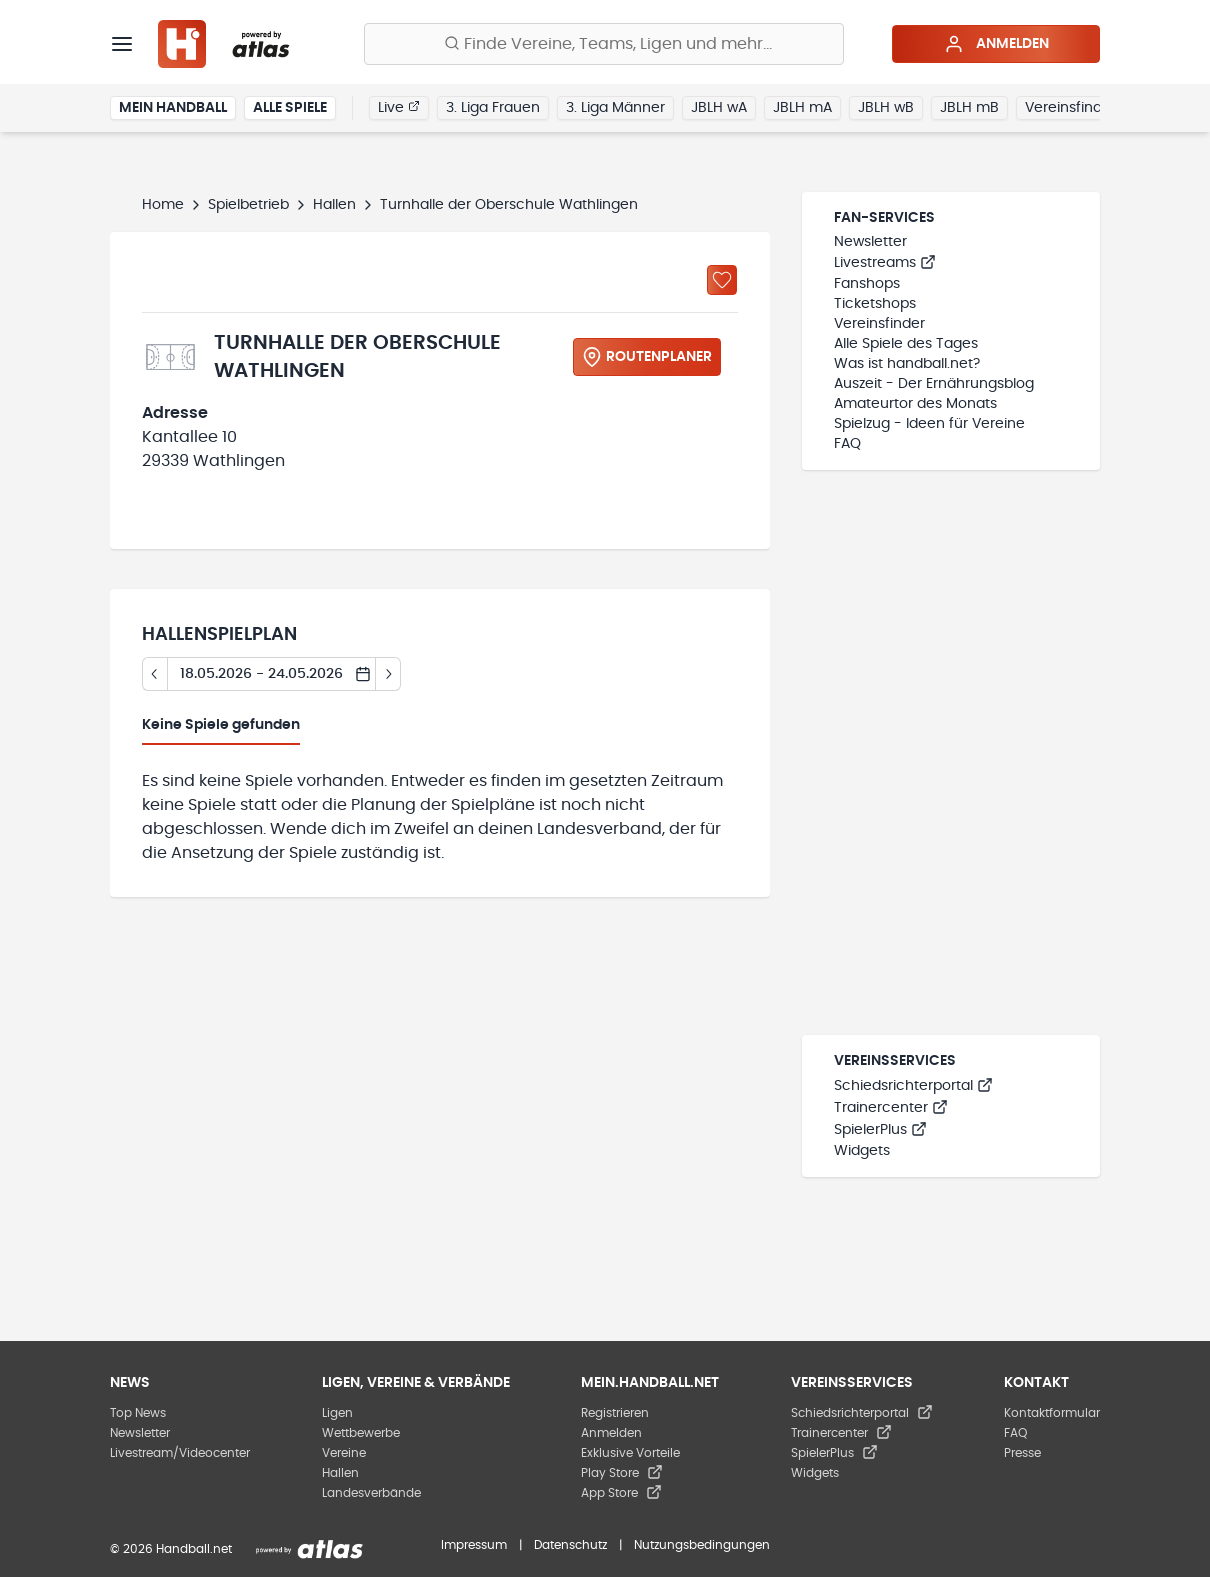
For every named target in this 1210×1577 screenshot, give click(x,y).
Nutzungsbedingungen (702, 1545)
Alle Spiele (290, 108)
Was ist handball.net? (907, 364)
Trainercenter (891, 1108)
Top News (138, 1413)
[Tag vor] (388, 674)
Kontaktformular (1052, 1413)
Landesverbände (371, 1493)
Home (163, 205)
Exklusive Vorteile (630, 1453)
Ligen (337, 1413)
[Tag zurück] (154, 674)
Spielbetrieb (248, 205)
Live (399, 107)
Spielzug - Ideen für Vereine (929, 424)
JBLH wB (886, 108)
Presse (1022, 1453)
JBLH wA (719, 108)
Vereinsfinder (1070, 108)
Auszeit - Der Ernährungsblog (934, 384)
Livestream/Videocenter (180, 1453)
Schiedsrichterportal (913, 1086)
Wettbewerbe (361, 1433)
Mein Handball (173, 108)
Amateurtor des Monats (915, 404)
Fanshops (867, 284)
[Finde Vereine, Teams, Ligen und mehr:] (604, 44)
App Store (621, 1493)
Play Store (622, 1473)
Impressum (474, 1545)
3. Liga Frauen (493, 108)
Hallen (334, 205)
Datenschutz (570, 1545)
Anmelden (996, 44)
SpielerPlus (880, 1130)
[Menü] (122, 44)
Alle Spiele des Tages (906, 344)
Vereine (344, 1453)
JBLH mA (802, 108)
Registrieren (615, 1413)
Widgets (862, 1151)
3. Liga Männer (615, 108)
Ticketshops (875, 304)
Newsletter (870, 242)
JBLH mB (969, 108)
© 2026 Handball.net (171, 1549)
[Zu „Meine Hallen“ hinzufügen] (722, 280)
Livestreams (885, 263)
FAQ (847, 444)
